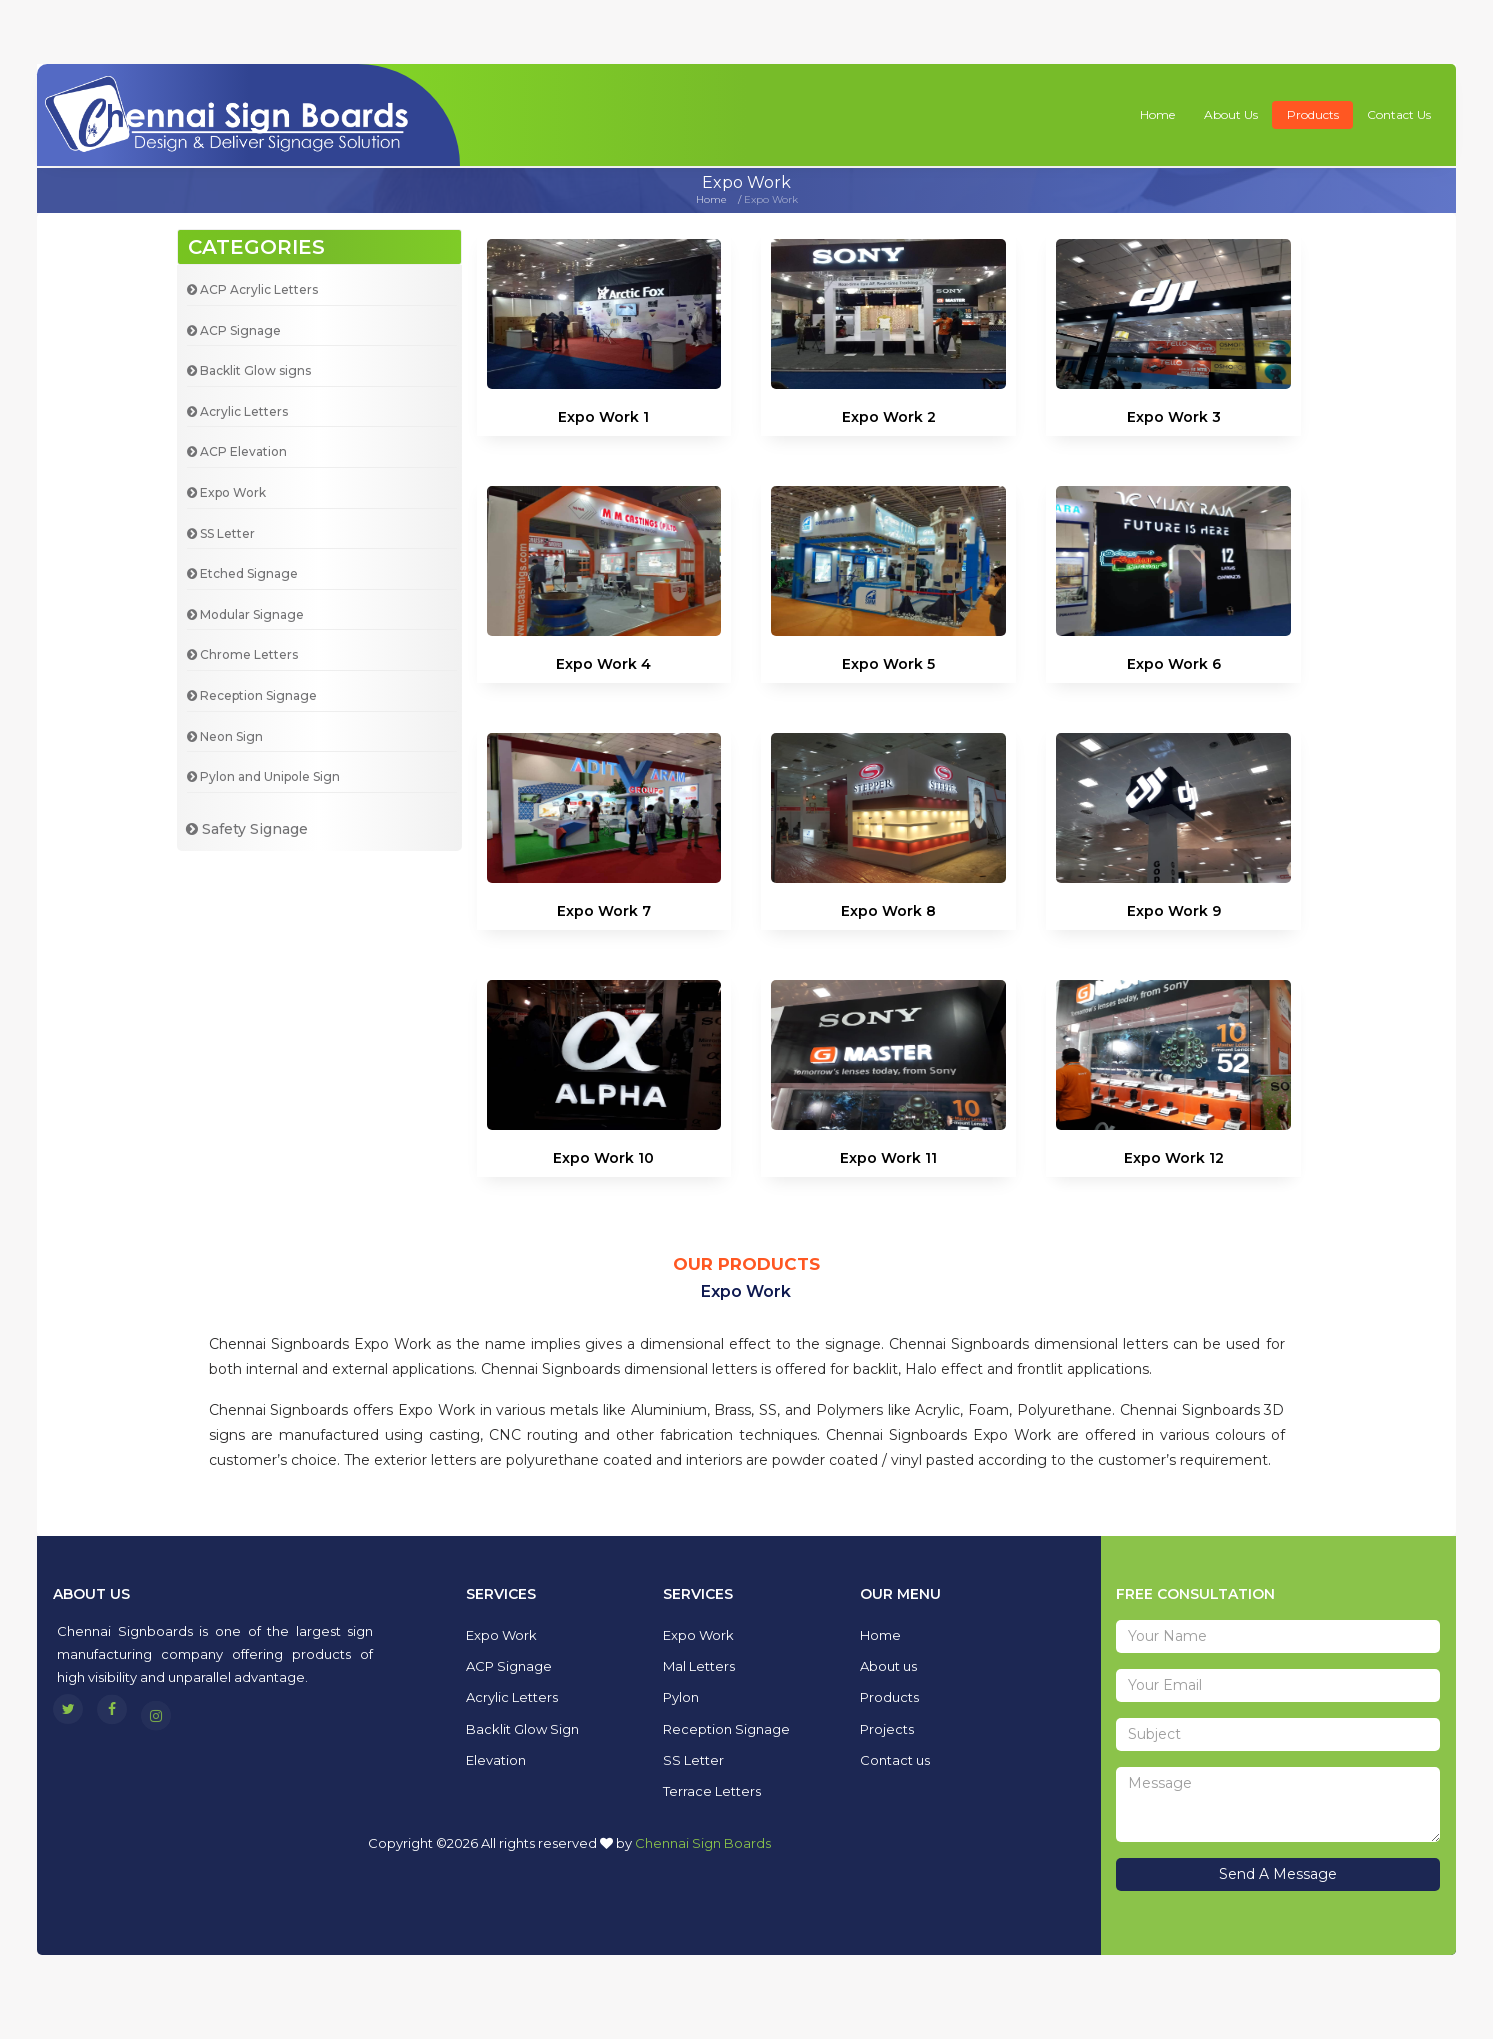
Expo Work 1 (603, 417)
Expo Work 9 (1174, 918)
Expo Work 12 (1174, 1192)
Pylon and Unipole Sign (263, 776)
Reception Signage (252, 695)
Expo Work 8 (888, 918)
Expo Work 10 (603, 1169)
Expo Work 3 (1174, 417)
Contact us (1399, 114)
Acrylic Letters (237, 411)
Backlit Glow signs (249, 370)
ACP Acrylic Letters (252, 289)
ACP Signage (234, 330)
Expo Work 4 (603, 664)
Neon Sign (225, 736)
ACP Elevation (237, 451)
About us (1231, 114)
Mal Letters (699, 1666)
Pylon (681, 1697)
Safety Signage (247, 829)
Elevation (496, 1760)
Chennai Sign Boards (703, 1843)
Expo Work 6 (1174, 664)
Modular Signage (245, 614)
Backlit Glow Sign (522, 1729)
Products (1313, 114)
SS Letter (221, 533)
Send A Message (1278, 1874)
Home (1157, 114)
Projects (887, 1729)
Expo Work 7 (604, 918)
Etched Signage (242, 573)
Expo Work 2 (889, 417)
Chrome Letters (242, 654)
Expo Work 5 (888, 664)
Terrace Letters (712, 1791)
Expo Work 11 (888, 1173)
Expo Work (226, 492)
